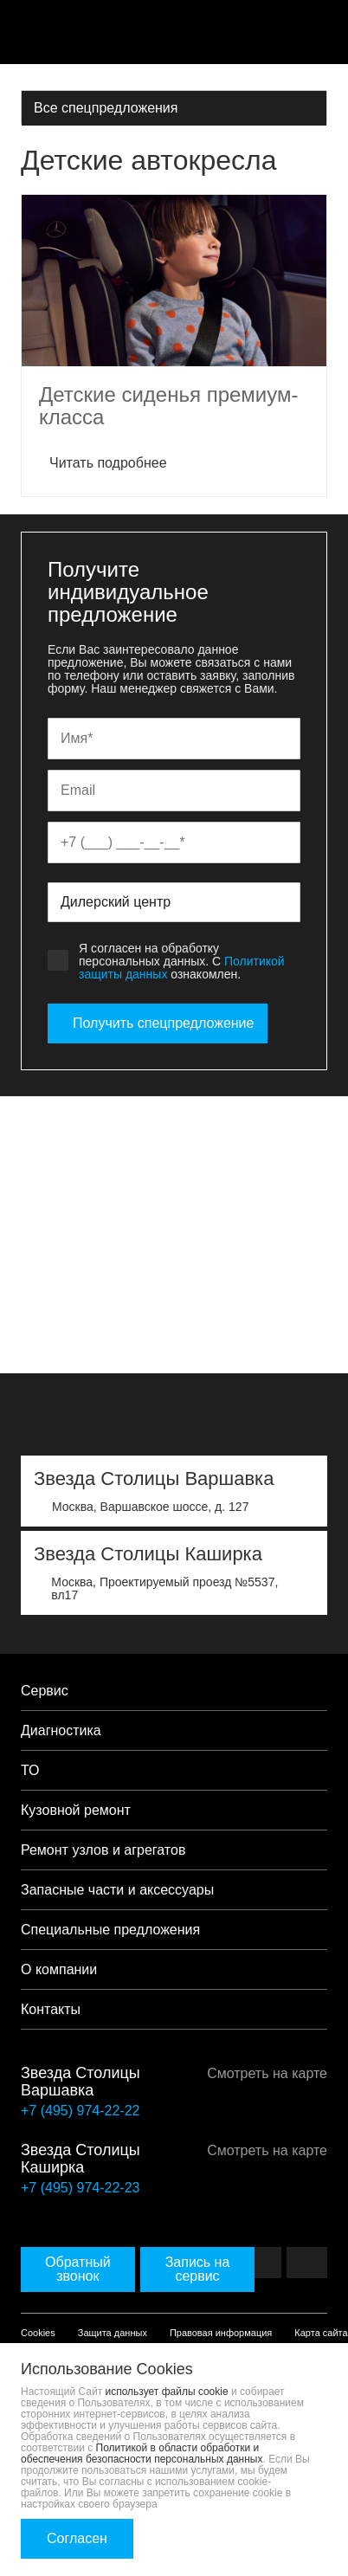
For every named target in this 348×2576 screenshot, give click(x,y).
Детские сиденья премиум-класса (168, 406)
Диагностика (61, 1730)
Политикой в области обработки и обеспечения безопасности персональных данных (142, 2453)
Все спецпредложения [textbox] (105, 107)
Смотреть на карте (261, 2073)
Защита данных (112, 2332)
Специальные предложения (110, 1929)
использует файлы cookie (167, 2392)
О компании (59, 1969)
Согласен (77, 2538)
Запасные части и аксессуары (117, 1889)
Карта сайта (320, 2332)
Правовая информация (221, 2332)
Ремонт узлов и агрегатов (103, 1850)
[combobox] (174, 107)
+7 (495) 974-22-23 (80, 2187)
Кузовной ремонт (76, 1810)
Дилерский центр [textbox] (116, 901)
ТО (30, 1770)
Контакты (51, 2009)
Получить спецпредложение (157, 1023)
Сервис (44, 1690)
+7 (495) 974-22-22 (80, 2110)
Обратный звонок (78, 2269)
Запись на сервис (197, 2269)
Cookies (38, 2332)
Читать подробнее (103, 463)
